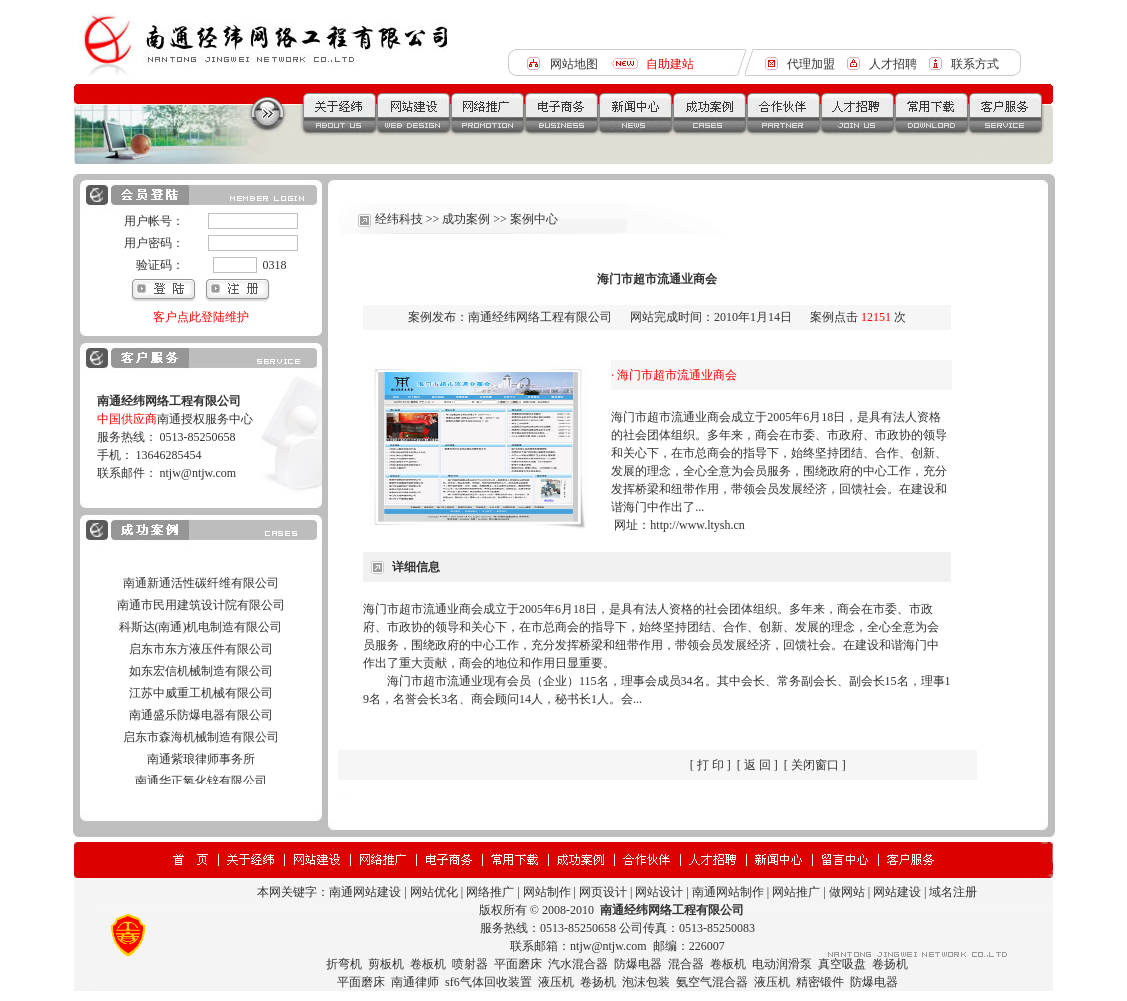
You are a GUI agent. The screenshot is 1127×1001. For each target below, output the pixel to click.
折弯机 (344, 964)
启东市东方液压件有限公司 (201, 666)
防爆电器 (638, 964)
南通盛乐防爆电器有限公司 (201, 732)
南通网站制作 (728, 892)
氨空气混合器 (712, 982)
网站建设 (897, 892)
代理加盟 (811, 64)
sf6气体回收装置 (488, 982)
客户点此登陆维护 (201, 317)
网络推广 (490, 892)
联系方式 (975, 64)
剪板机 (386, 964)
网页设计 (603, 892)
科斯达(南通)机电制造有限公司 (201, 644)
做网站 (847, 892)
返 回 (757, 765)
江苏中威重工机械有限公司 (201, 710)
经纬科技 (399, 219)
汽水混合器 (578, 964)
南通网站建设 (365, 892)
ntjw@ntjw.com (198, 473)
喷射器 (470, 964)
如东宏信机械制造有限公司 (201, 688)
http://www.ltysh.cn (697, 525)
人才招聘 (893, 64)
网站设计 (659, 892)
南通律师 (415, 982)
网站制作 (547, 892)
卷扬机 (890, 964)
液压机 (556, 982)
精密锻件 (820, 982)
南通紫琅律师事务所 (201, 776)
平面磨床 (518, 964)
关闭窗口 (815, 765)
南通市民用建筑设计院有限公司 (201, 622)
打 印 (710, 765)
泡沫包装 (646, 982)
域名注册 (953, 892)
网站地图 (574, 64)
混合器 (686, 964)
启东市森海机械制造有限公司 (201, 754)
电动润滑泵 (782, 964)
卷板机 (428, 964)
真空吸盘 (842, 964)
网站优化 (434, 892)
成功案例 (466, 219)
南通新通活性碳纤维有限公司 (201, 600)
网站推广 (796, 892)
